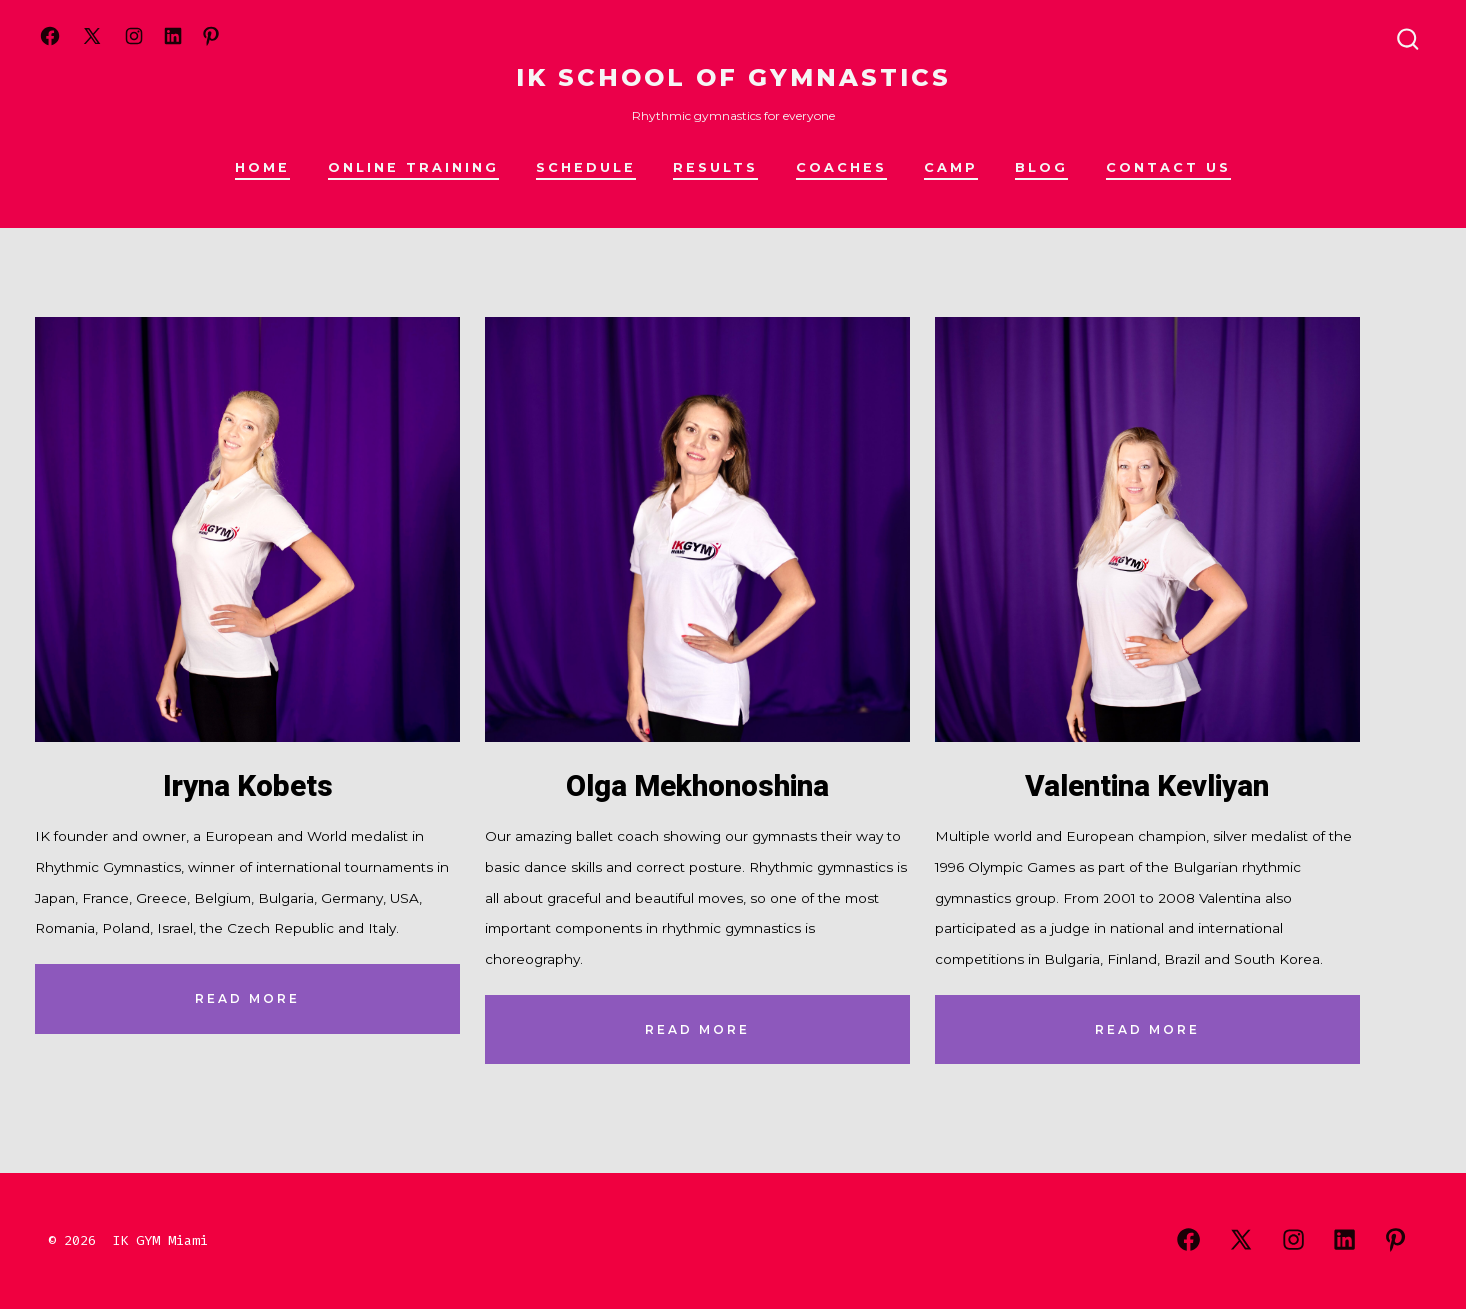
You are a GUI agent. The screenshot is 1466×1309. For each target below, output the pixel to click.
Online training (413, 167)
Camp (951, 167)
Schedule (586, 167)
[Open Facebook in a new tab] (50, 36)
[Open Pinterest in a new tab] (211, 36)
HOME (262, 167)
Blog (1041, 167)
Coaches (841, 167)
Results (715, 167)
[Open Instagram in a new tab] (134, 36)
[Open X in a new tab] (92, 36)
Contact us (1168, 167)
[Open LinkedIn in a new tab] (173, 36)
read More (247, 998)
